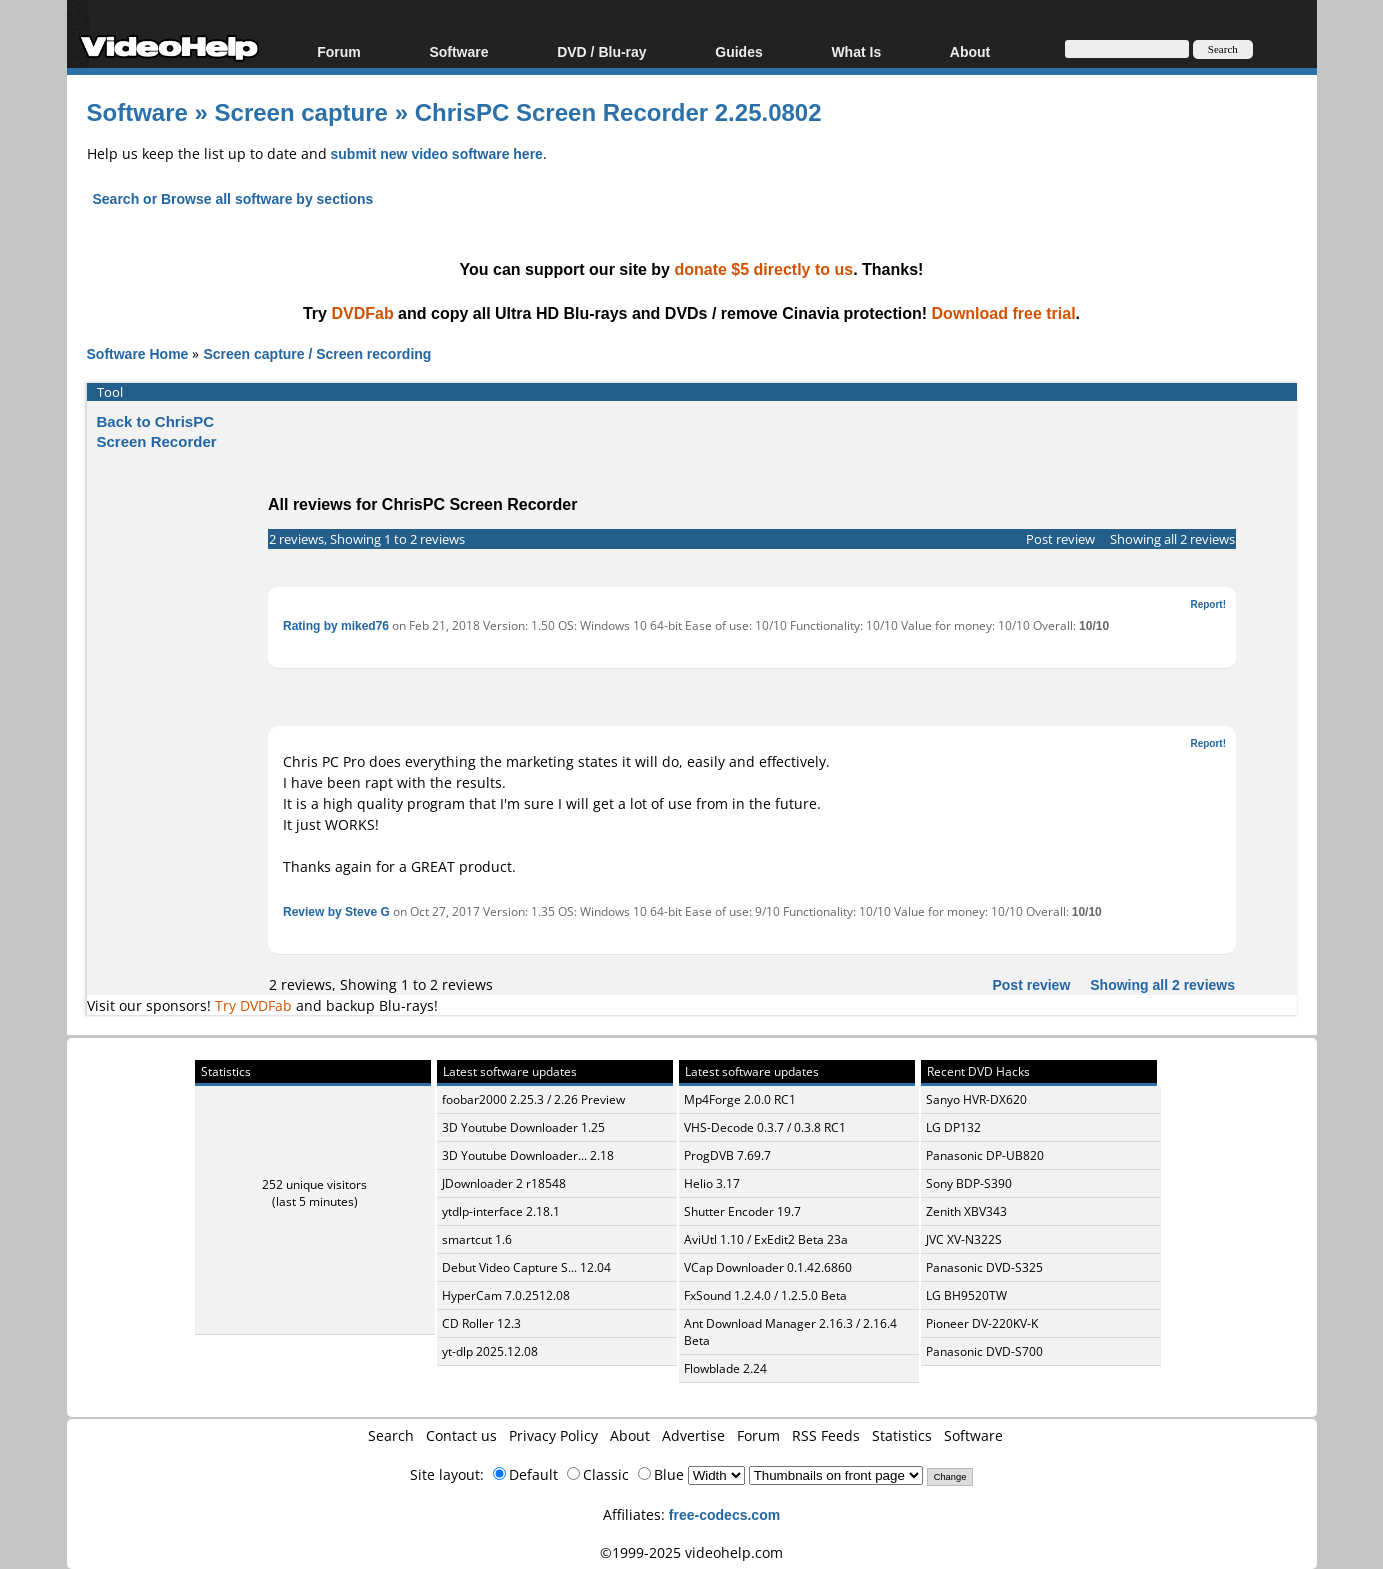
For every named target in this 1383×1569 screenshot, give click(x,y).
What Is (856, 51)
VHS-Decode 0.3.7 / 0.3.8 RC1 (765, 1127)
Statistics (902, 1435)
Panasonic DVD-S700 (984, 1351)
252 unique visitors (314, 1184)
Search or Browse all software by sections (233, 198)
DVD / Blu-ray (601, 51)
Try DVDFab (253, 1005)
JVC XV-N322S (964, 1239)
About (970, 51)
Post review (1060, 539)
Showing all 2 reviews (1172, 539)
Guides (738, 51)
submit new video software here (437, 153)
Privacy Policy (553, 1435)
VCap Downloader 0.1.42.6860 (768, 1267)
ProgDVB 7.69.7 (727, 1155)
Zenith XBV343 (966, 1211)
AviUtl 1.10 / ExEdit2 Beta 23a (766, 1239)
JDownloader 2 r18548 (504, 1183)
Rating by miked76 (336, 625)
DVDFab (362, 313)
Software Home (138, 353)
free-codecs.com (724, 1514)
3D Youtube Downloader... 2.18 (528, 1155)
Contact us (461, 1435)
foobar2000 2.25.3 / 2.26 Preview (533, 1099)
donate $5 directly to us (763, 269)
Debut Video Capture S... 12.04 (526, 1267)
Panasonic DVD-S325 (984, 1267)
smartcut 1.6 (477, 1239)
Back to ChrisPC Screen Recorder (157, 431)
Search (391, 1435)
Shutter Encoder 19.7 (742, 1211)
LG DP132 (953, 1127)
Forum (339, 51)
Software (458, 51)
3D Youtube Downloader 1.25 (523, 1127)
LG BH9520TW (966, 1295)
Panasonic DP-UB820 (985, 1155)
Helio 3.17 (712, 1183)
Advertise (693, 1435)
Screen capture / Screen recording (317, 353)
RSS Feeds (826, 1435)
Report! (1208, 604)
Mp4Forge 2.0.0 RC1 (740, 1099)
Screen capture (301, 111)
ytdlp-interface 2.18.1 (501, 1211)
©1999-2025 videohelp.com (691, 1552)
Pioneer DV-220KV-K (982, 1323)
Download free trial (1004, 313)
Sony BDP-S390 (969, 1183)
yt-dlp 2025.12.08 (490, 1351)
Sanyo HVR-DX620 (976, 1099)
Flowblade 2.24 (725, 1368)
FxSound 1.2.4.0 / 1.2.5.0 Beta (765, 1295)
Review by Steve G (336, 911)
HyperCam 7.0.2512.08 (506, 1295)
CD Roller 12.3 (481, 1323)
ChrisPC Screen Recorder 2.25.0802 (618, 111)
